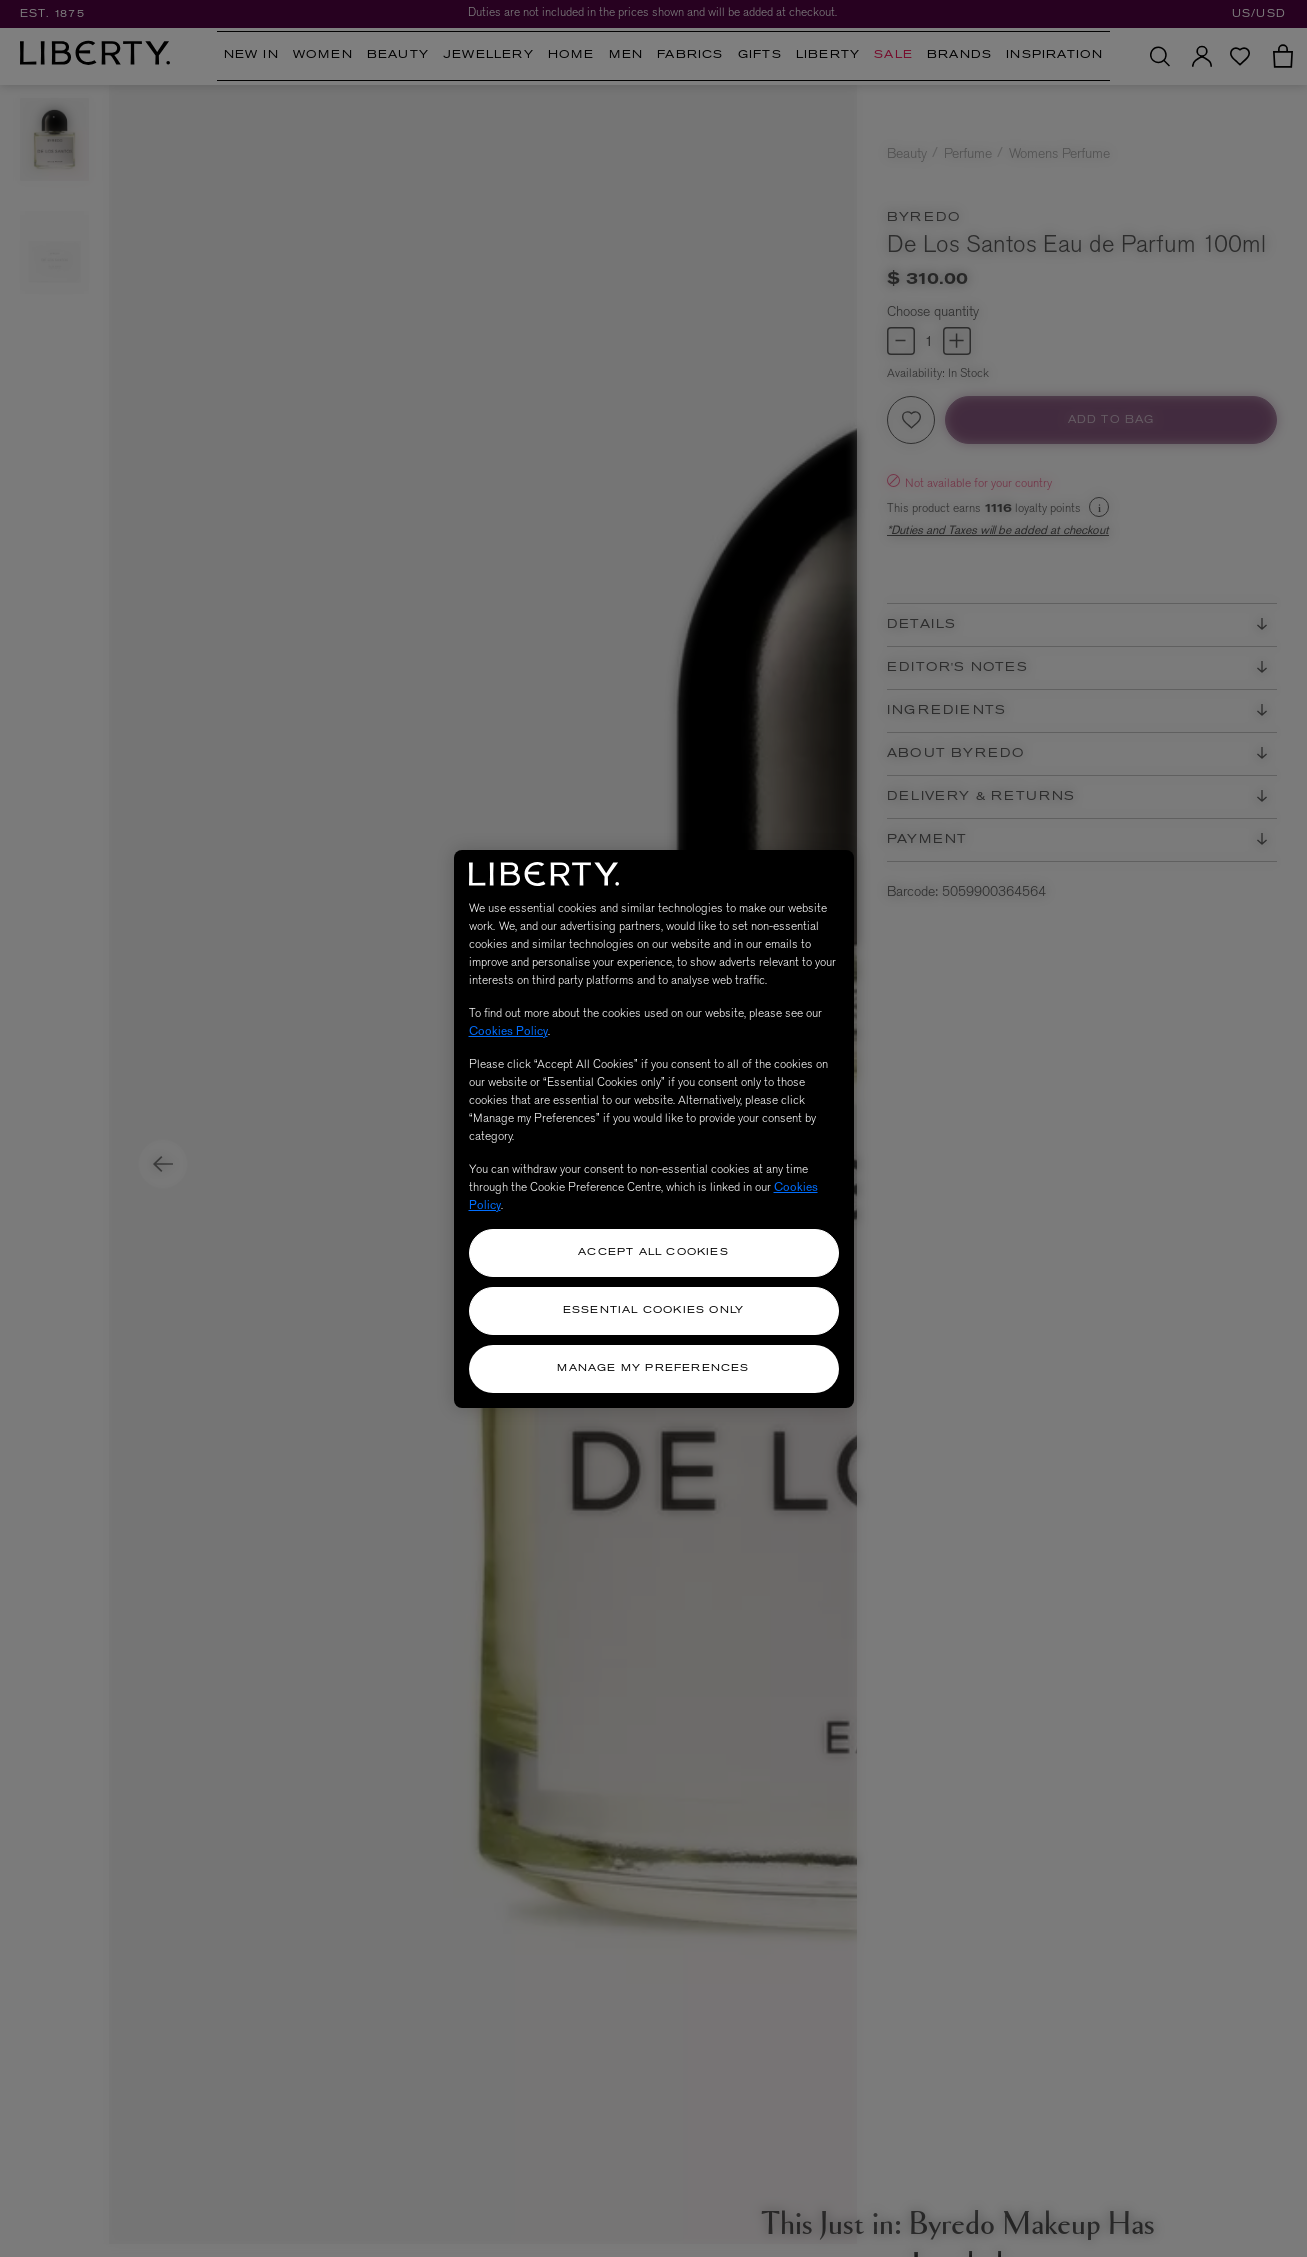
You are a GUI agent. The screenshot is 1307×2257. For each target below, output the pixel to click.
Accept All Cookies (653, 1252)
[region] (654, 1129)
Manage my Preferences (653, 1368)
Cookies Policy (508, 1031)
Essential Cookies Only (653, 1310)
